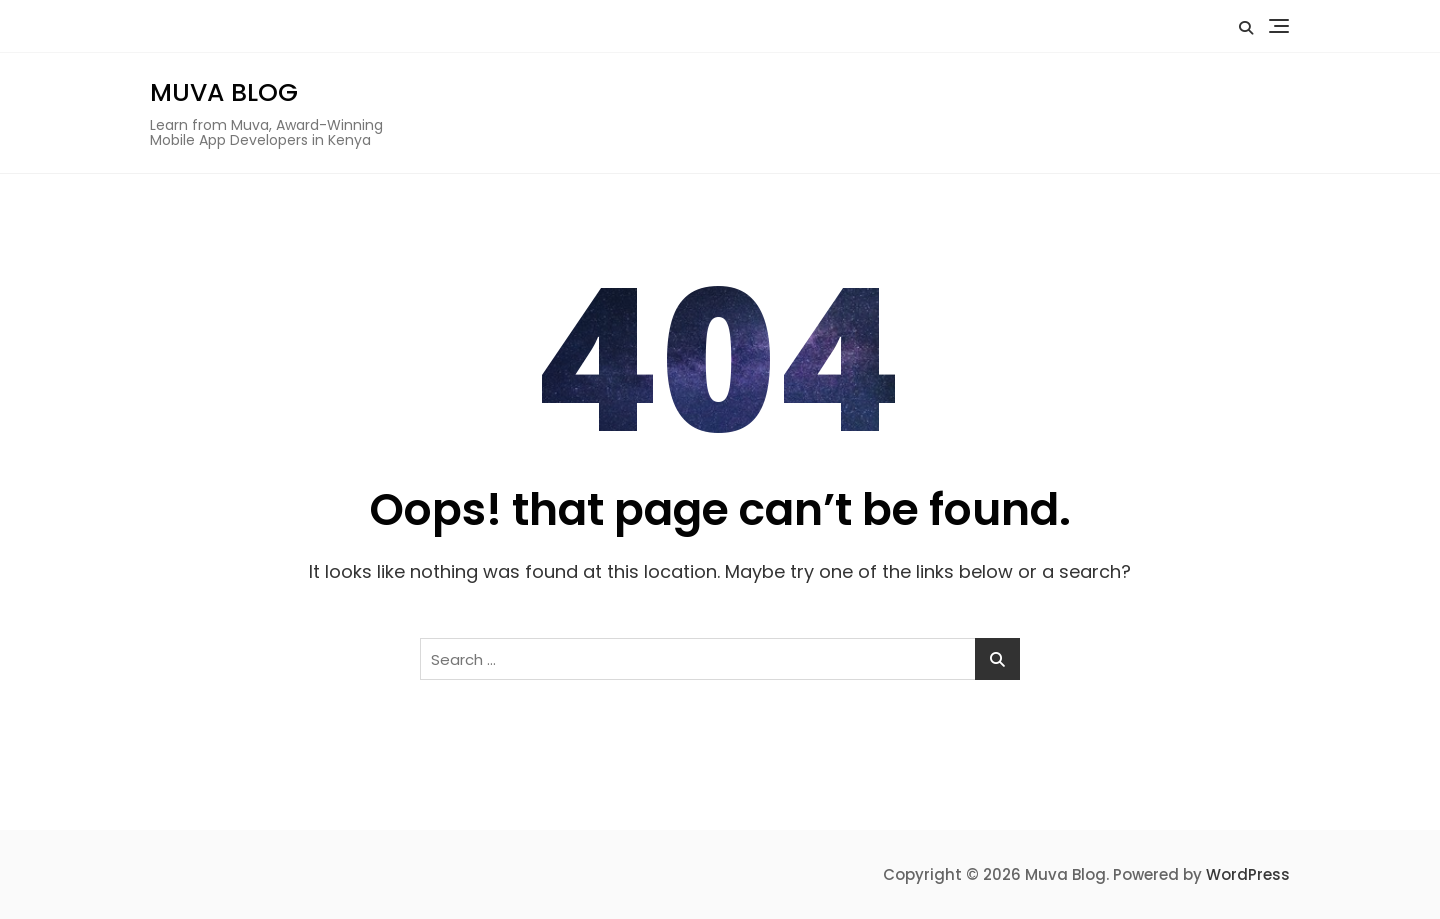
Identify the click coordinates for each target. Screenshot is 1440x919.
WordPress (1248, 874)
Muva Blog (224, 92)
